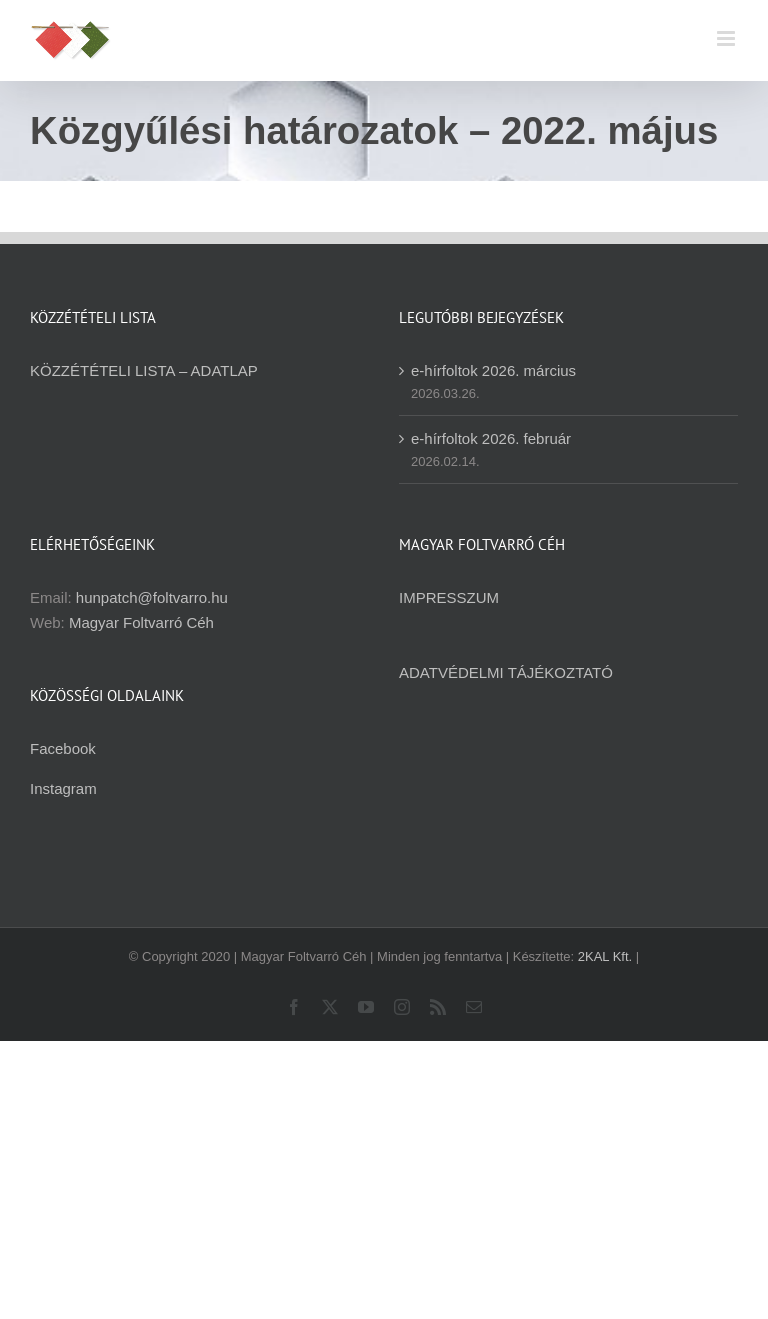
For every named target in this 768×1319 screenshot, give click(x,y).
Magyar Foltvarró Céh (141, 622)
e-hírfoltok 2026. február (491, 438)
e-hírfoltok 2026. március (493, 370)
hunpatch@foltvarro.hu (152, 597)
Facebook (63, 748)
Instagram (63, 788)
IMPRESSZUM (449, 597)
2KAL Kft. (605, 956)
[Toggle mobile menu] (727, 38)
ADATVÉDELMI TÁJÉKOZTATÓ (506, 672)
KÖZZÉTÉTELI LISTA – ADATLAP (144, 370)
